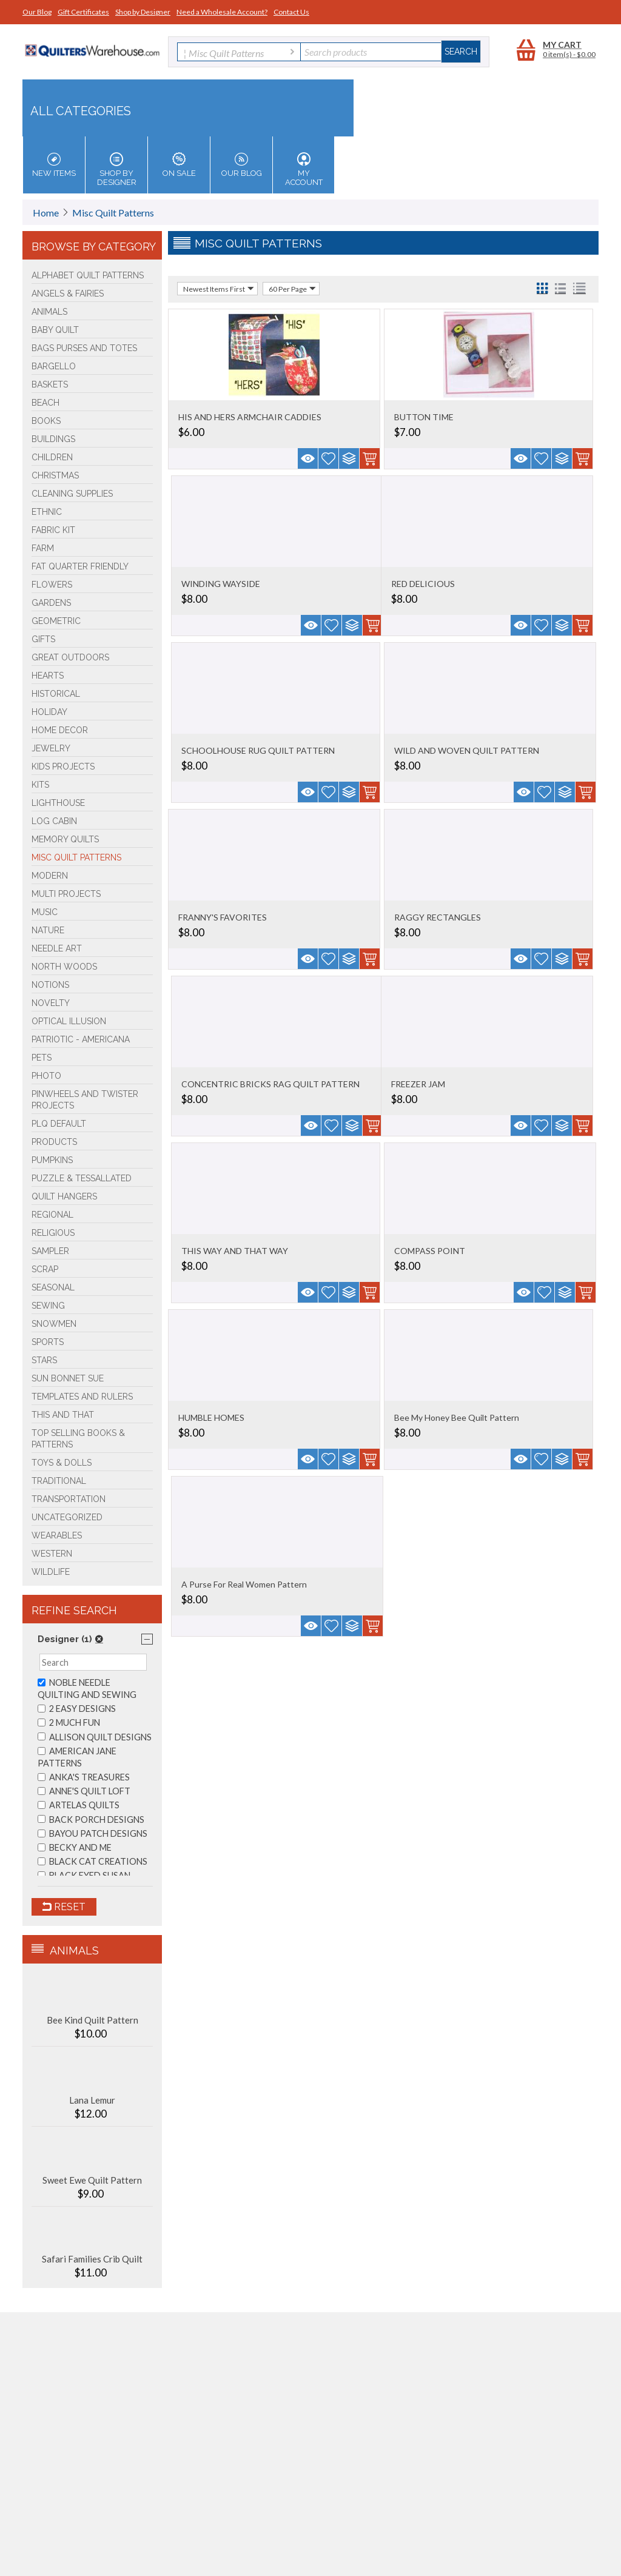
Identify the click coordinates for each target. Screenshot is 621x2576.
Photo (46, 1076)
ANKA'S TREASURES (84, 1777)
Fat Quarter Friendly (80, 566)
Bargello (54, 366)
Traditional (59, 1481)
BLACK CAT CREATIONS (92, 1861)
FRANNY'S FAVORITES (222, 917)
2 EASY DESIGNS (77, 1708)
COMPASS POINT (429, 1251)
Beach (45, 403)
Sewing (48, 1305)
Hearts (48, 675)
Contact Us (291, 11)
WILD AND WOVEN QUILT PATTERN (466, 750)
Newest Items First (218, 288)
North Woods (64, 966)
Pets (42, 1057)
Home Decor (60, 730)
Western (52, 1553)
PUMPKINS (52, 1160)
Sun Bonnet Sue (68, 1378)
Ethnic (47, 512)
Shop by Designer (142, 11)
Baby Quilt (55, 330)
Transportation (69, 1499)
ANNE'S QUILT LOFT (84, 1791)
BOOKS (46, 421)
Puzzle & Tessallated (82, 1178)
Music (45, 912)
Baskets (50, 384)
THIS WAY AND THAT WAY (234, 1251)
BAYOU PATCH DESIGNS (92, 1833)
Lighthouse (58, 803)
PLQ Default (59, 1124)
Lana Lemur (92, 2100)
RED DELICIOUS (423, 584)
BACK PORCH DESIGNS (91, 1819)
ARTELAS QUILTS (78, 1805)
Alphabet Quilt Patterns (88, 275)
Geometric (56, 621)
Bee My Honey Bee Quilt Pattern (456, 1417)
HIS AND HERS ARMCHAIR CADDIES (249, 417)
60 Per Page (292, 288)
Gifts (43, 639)
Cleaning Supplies (72, 493)
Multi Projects (66, 894)
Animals (49, 312)
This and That (63, 1415)
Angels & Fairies (68, 293)
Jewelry (51, 748)
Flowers (52, 584)
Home (46, 212)
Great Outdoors (70, 657)
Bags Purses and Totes (84, 348)
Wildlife (51, 1572)
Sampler (50, 1251)
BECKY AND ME (75, 1847)
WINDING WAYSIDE (220, 584)
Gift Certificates (83, 11)
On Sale (179, 165)
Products (54, 1142)
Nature (48, 930)
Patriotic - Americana (81, 1039)
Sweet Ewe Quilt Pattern (92, 2180)
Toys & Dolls (62, 1462)
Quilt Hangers (64, 1196)
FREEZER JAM (418, 1084)
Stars (44, 1360)
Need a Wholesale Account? (221, 11)
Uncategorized (67, 1517)
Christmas (55, 475)
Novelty (51, 1003)
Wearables (57, 1535)
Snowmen (54, 1324)
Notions (50, 985)
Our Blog (37, 11)
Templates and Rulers (82, 1396)
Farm (43, 548)
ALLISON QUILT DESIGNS (95, 1737)
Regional (52, 1214)
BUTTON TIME (424, 417)
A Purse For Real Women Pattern (244, 1584)
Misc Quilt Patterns (113, 212)
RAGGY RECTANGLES (437, 917)
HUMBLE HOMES (211, 1417)
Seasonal (53, 1287)
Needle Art (57, 948)
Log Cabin (54, 821)
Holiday (49, 712)
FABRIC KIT (53, 530)
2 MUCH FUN (69, 1722)
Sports (48, 1342)
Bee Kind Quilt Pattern (92, 2019)
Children (52, 457)
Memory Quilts (65, 839)
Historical (56, 694)
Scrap (45, 1269)
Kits (40, 785)
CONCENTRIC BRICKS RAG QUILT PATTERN (270, 1084)
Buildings (53, 439)
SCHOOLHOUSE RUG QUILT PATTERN (258, 750)
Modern (50, 875)
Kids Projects (63, 766)
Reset (64, 1907)
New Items (54, 165)
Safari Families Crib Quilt (92, 2258)
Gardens (51, 603)
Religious (53, 1233)
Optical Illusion (69, 1021)
